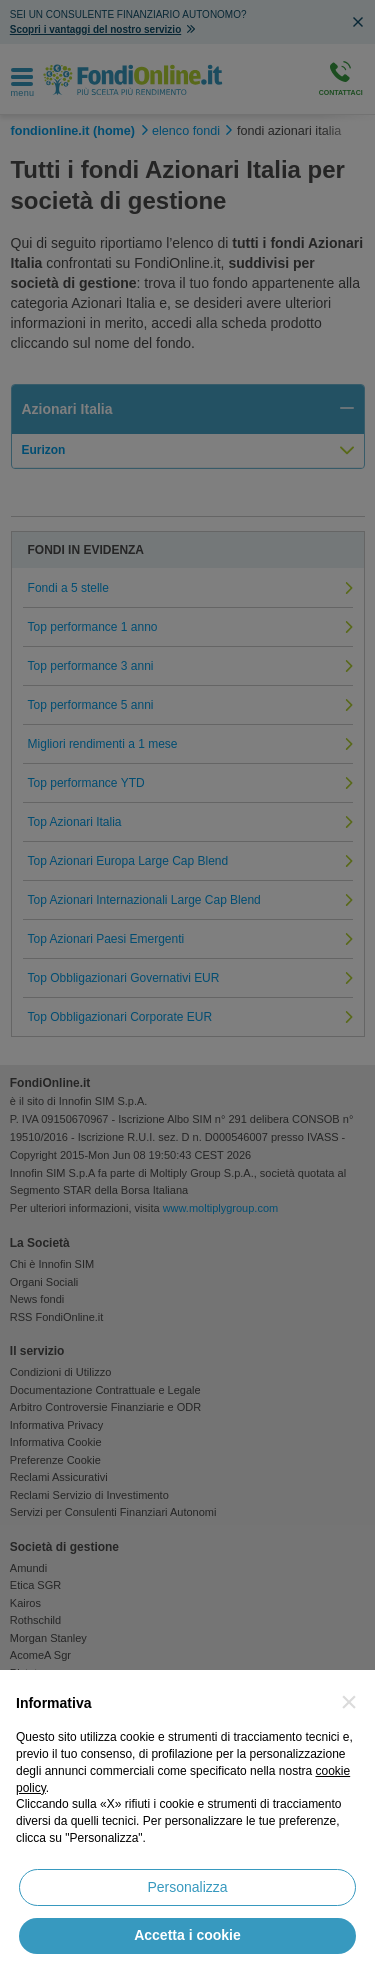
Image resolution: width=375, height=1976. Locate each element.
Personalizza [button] (187, 1887)
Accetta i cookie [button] (187, 1935)
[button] (349, 1702)
